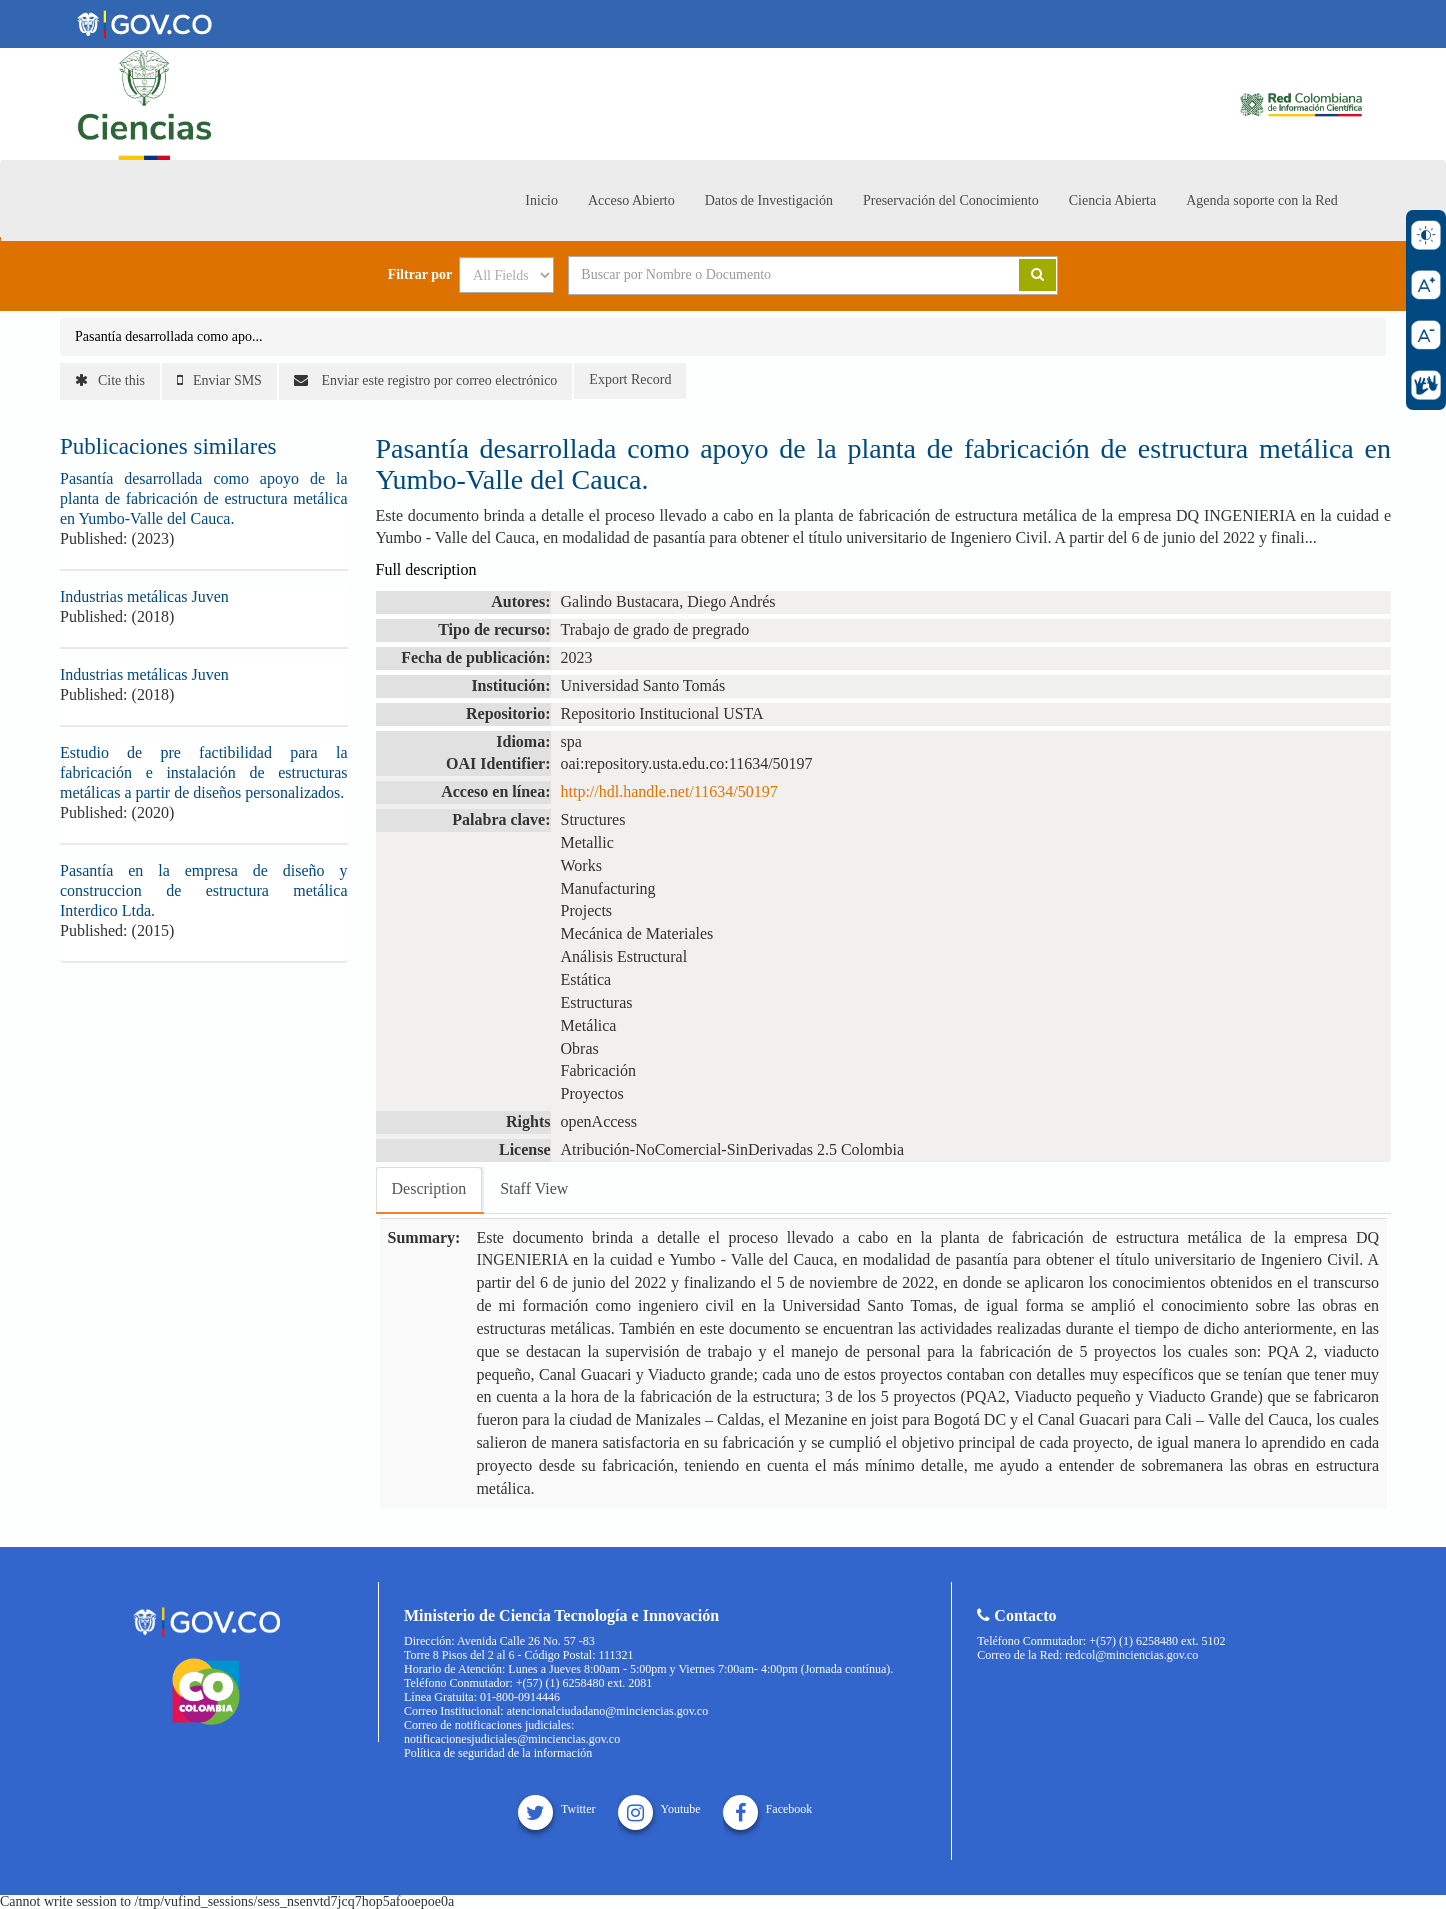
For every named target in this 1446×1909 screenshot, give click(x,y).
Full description (426, 569)
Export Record (630, 379)
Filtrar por (420, 275)
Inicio (541, 200)
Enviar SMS (219, 380)
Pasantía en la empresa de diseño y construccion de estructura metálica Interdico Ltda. (204, 890)
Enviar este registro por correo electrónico (425, 380)
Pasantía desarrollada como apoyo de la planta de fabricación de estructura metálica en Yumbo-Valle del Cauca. (204, 498)
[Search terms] (769, 275)
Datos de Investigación (769, 200)
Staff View (534, 1188)
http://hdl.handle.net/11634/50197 (669, 791)
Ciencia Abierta (1112, 200)
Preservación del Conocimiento (951, 200)
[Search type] (506, 275)
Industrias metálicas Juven (144, 596)
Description (429, 1188)
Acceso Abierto (631, 200)
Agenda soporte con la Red (1262, 200)
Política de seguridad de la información (498, 1753)
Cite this (110, 380)
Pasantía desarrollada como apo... (168, 336)
